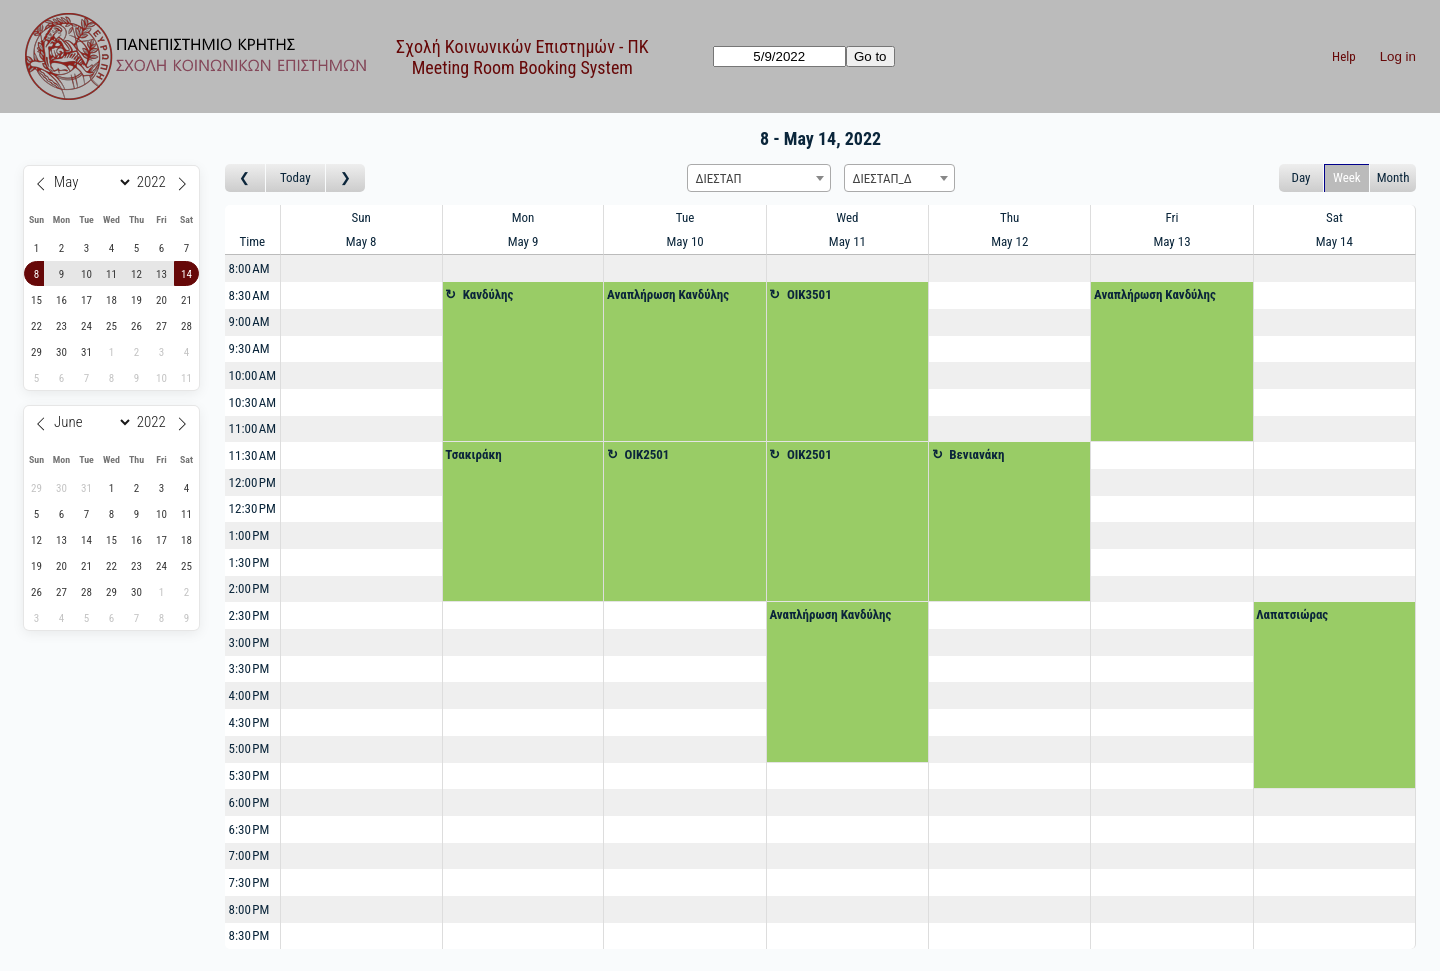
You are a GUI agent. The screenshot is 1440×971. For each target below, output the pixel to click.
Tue (685, 217)
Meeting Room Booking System (522, 67)
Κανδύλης (488, 294)
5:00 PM (249, 748)
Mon (523, 217)
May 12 (1009, 241)
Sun (360, 217)
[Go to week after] (346, 178)
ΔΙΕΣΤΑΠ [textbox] (719, 178)
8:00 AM (249, 268)
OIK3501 (809, 294)
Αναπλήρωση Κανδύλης (668, 294)
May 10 (685, 241)
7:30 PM (249, 882)
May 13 (1171, 241)
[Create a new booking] (361, 268)
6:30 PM (249, 829)
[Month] (89, 182)
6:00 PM (249, 802)
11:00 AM (253, 428)
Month (1393, 177)
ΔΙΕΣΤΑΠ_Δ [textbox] (882, 178)
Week (1347, 177)
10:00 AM (253, 375)
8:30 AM (249, 295)
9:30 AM (249, 348)
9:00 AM (249, 321)
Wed (847, 217)
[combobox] (759, 178)
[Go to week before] (245, 178)
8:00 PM (249, 909)
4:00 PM (249, 695)
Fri (1172, 217)
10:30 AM (253, 402)
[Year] (154, 182)
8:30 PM (249, 935)
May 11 (847, 241)
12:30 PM (252, 508)
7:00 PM (249, 855)
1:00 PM (249, 535)
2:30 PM (249, 615)
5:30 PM (249, 775)
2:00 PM (249, 588)
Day (1301, 177)
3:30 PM (249, 668)
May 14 (1334, 241)
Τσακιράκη (473, 454)
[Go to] (779, 56)
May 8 (361, 241)
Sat (1334, 217)
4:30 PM (249, 722)
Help (1344, 56)
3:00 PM (249, 642)
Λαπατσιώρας (1292, 614)
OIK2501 (647, 454)
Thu (1009, 217)
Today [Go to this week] (295, 177)
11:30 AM (253, 455)
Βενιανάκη (976, 454)
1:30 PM (249, 562)
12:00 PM (252, 482)
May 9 (523, 241)
